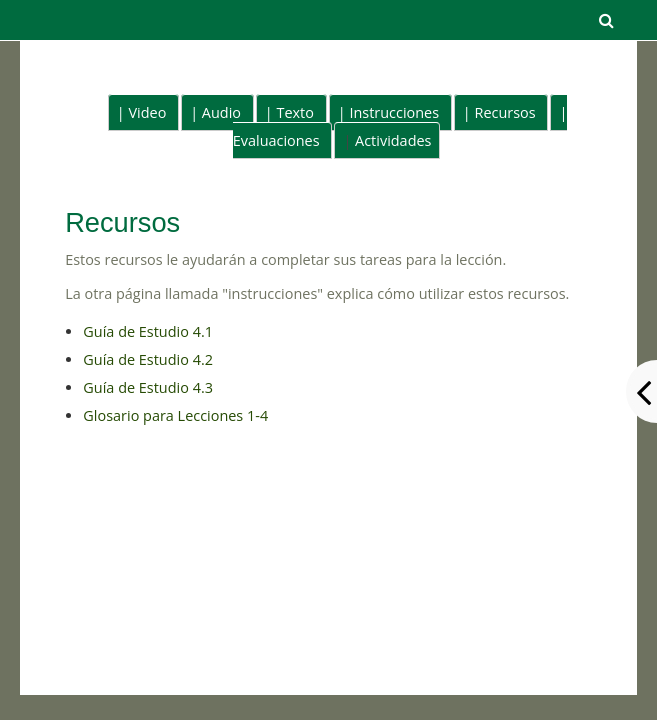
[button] (607, 20)
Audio (221, 112)
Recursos (505, 112)
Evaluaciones (276, 140)
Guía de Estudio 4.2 (148, 359)
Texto (294, 112)
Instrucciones (394, 112)
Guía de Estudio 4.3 (148, 387)
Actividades (393, 140)
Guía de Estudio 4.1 (148, 331)
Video (148, 112)
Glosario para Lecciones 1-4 (175, 415)
